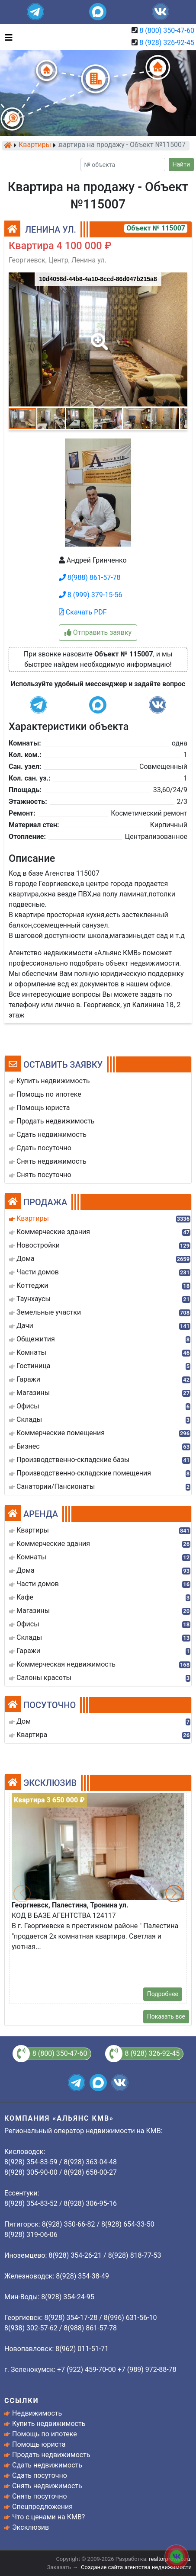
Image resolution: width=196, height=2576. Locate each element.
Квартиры (35, 145)
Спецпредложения (42, 2506)
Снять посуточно (39, 2496)
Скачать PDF (83, 612)
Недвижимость (37, 2413)
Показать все (166, 2016)
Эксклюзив (30, 2527)
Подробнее (162, 1993)
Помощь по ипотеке (44, 2434)
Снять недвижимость (47, 2486)
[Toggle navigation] (6, 36)
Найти (181, 164)
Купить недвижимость (48, 2423)
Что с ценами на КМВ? (48, 2517)
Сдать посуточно (39, 2475)
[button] (98, 335)
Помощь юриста (38, 2444)
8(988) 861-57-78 (90, 577)
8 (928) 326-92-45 (166, 42)
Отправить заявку (98, 632)
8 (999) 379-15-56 (90, 595)
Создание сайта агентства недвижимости (136, 2567)
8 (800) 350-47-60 (166, 30)
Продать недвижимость (51, 2455)
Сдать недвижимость (47, 2465)
